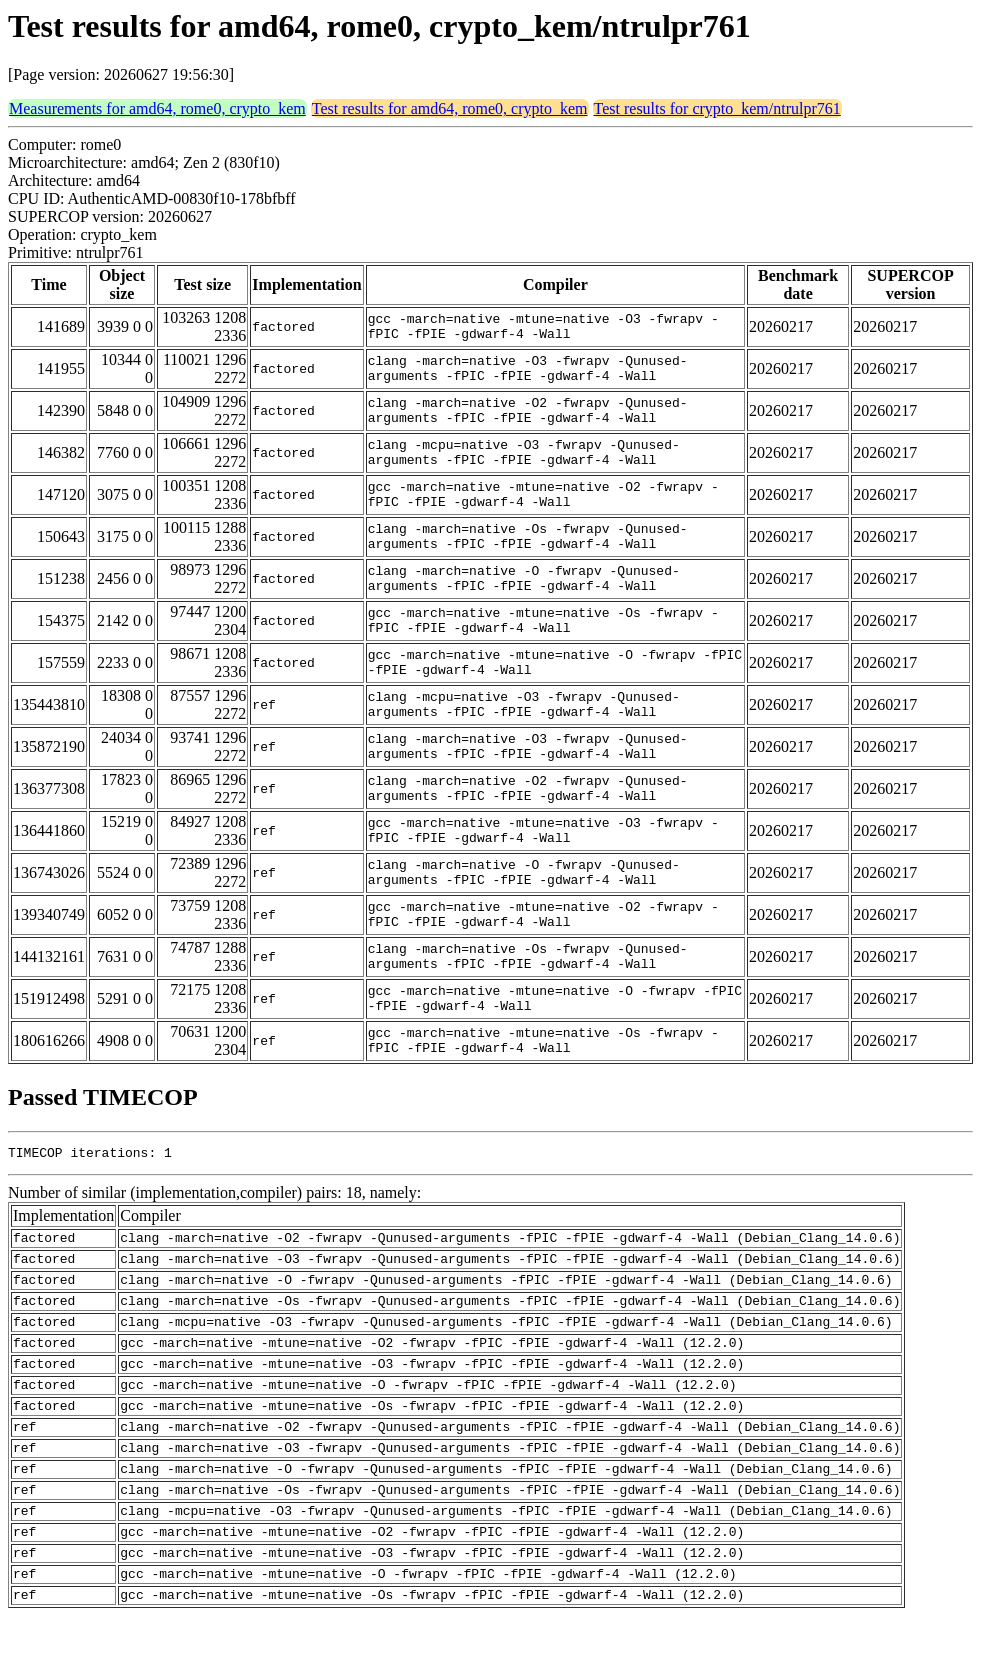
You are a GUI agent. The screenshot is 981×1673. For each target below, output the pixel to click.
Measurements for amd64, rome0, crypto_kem (157, 108)
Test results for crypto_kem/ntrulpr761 (717, 108)
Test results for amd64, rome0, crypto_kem (450, 108)
